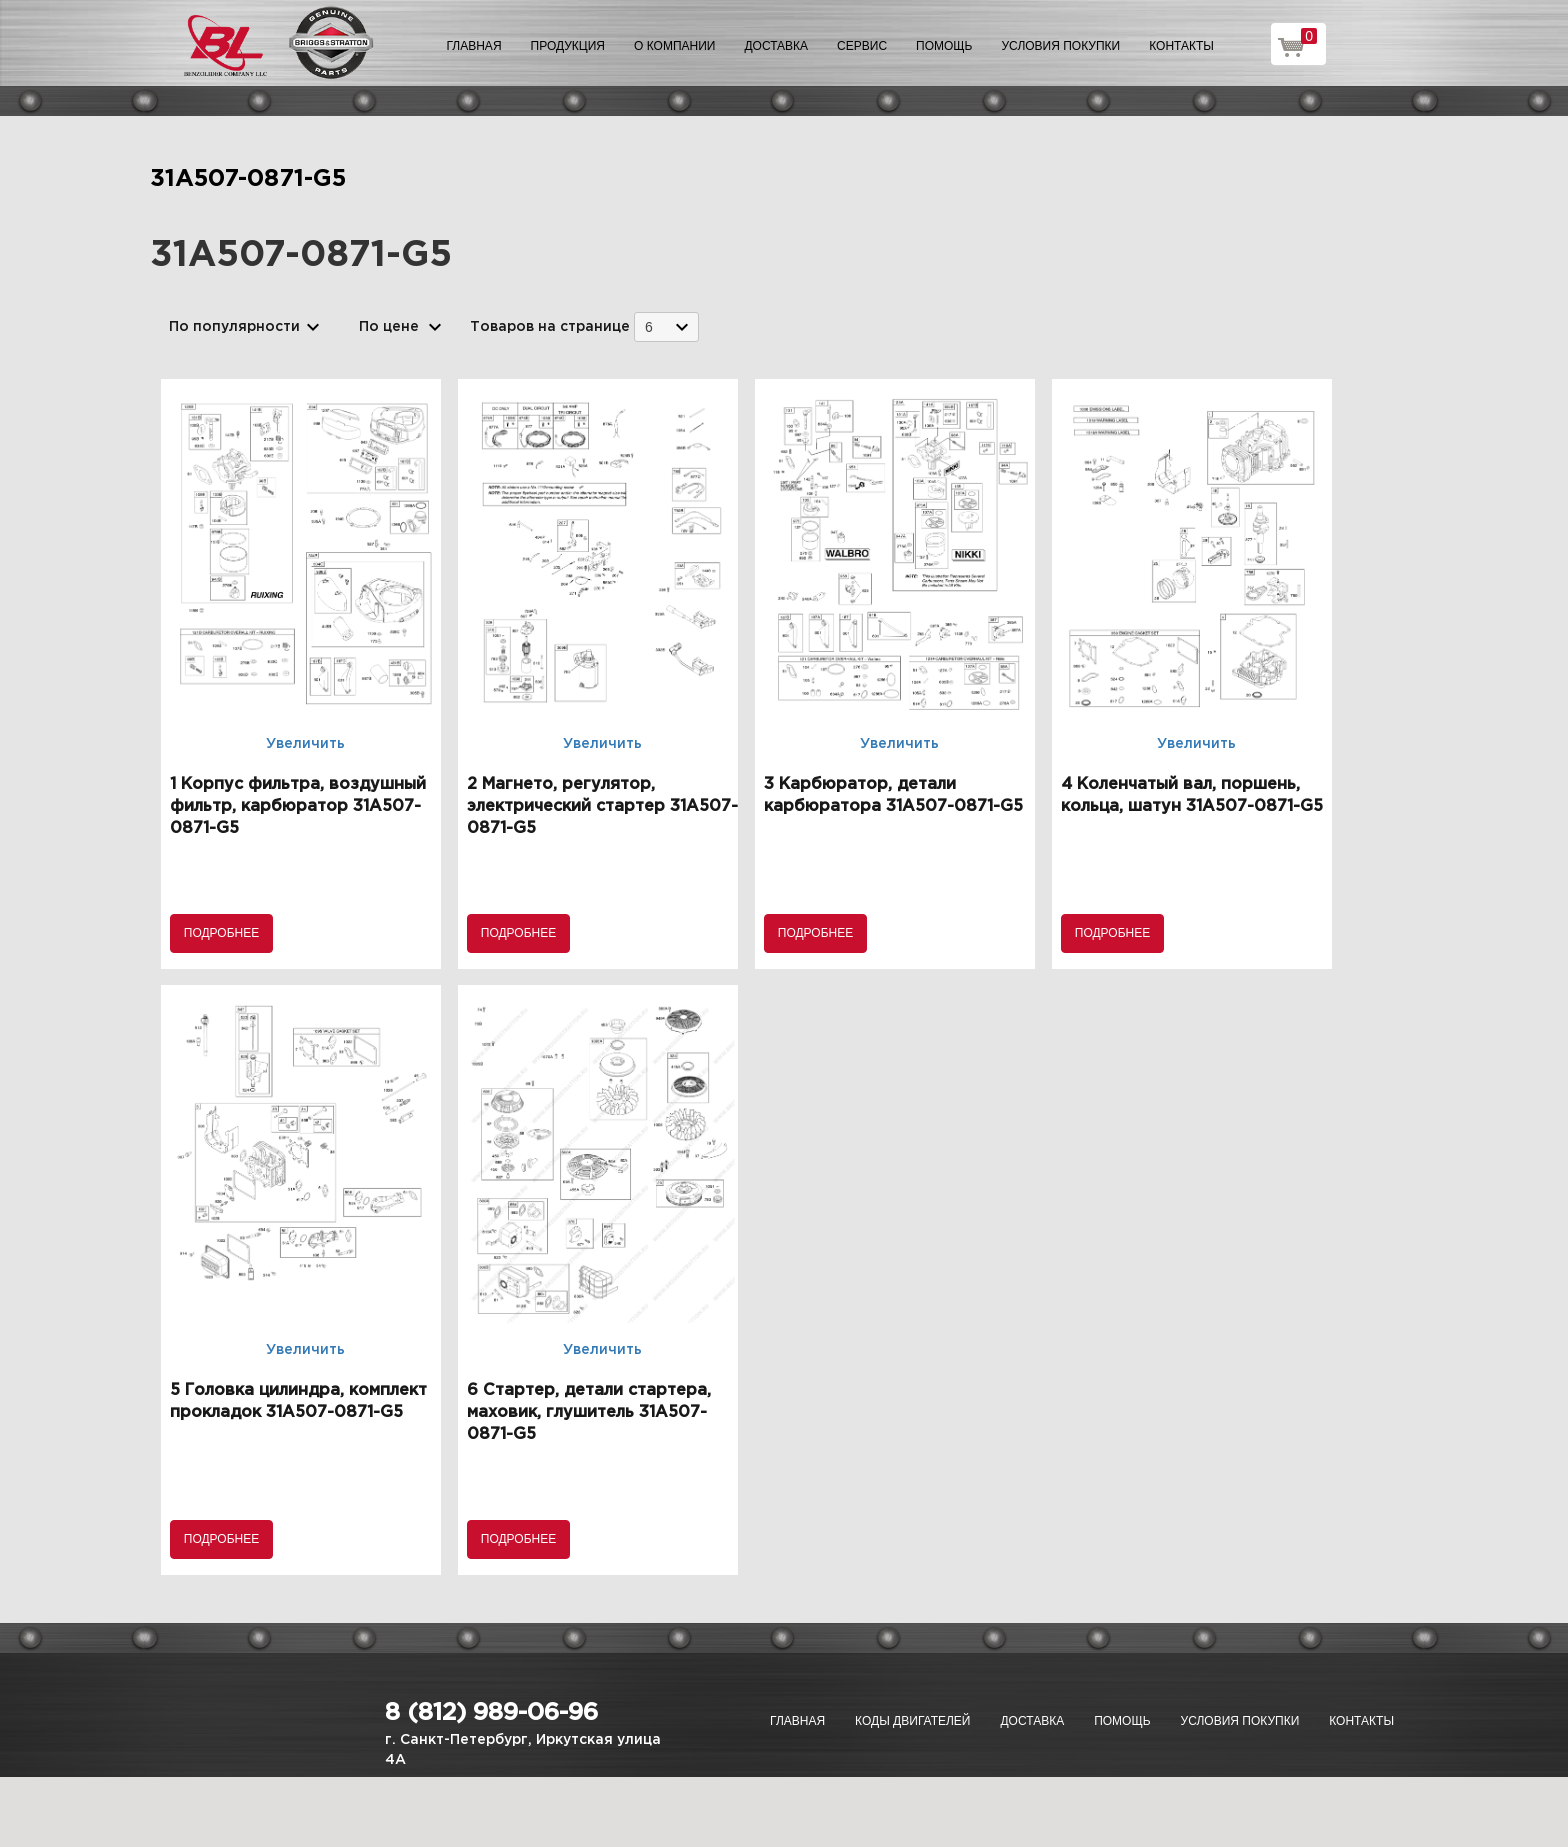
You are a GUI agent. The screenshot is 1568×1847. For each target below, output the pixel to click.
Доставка (776, 46)
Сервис (862, 46)
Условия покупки (1061, 46)
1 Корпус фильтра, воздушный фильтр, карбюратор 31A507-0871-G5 (298, 806)
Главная (474, 46)
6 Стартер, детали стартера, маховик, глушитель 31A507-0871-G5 (589, 1412)
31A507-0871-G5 (248, 179)
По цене (389, 327)
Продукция (568, 46)
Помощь (944, 46)
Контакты (1181, 46)
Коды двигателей (912, 1721)
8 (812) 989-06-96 (491, 1713)
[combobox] (666, 326)
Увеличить (305, 744)
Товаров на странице (550, 327)
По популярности (234, 327)
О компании (674, 46)
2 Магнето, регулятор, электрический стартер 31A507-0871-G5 (602, 806)
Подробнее (221, 933)
